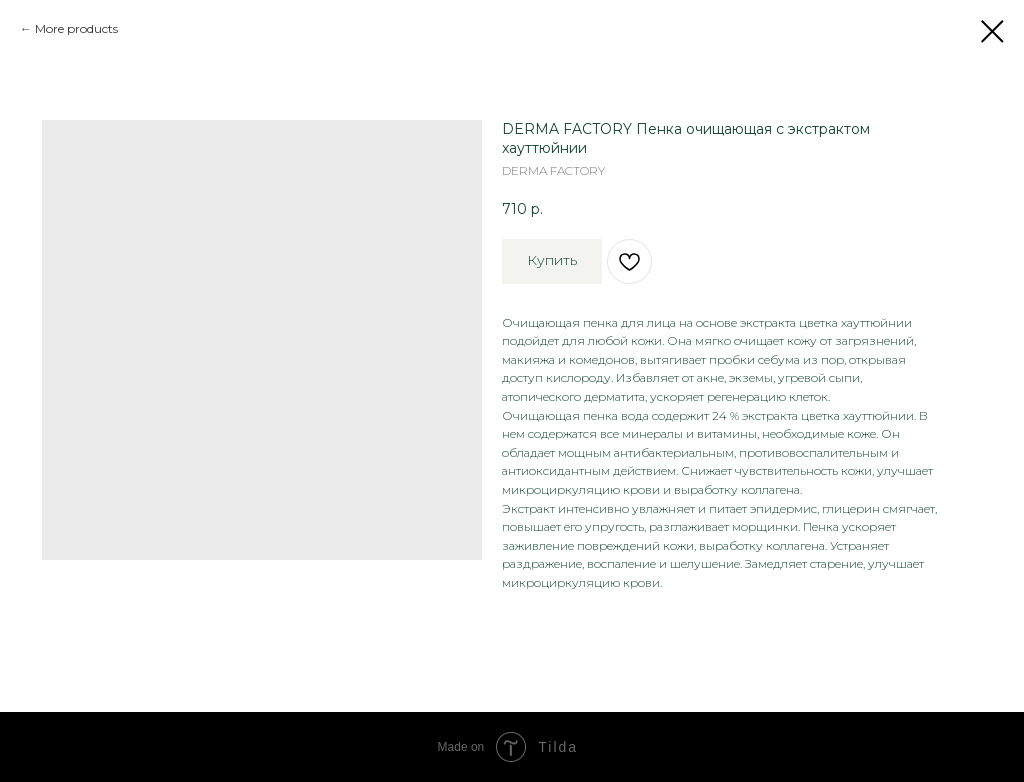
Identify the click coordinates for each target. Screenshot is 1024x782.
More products (76, 28)
